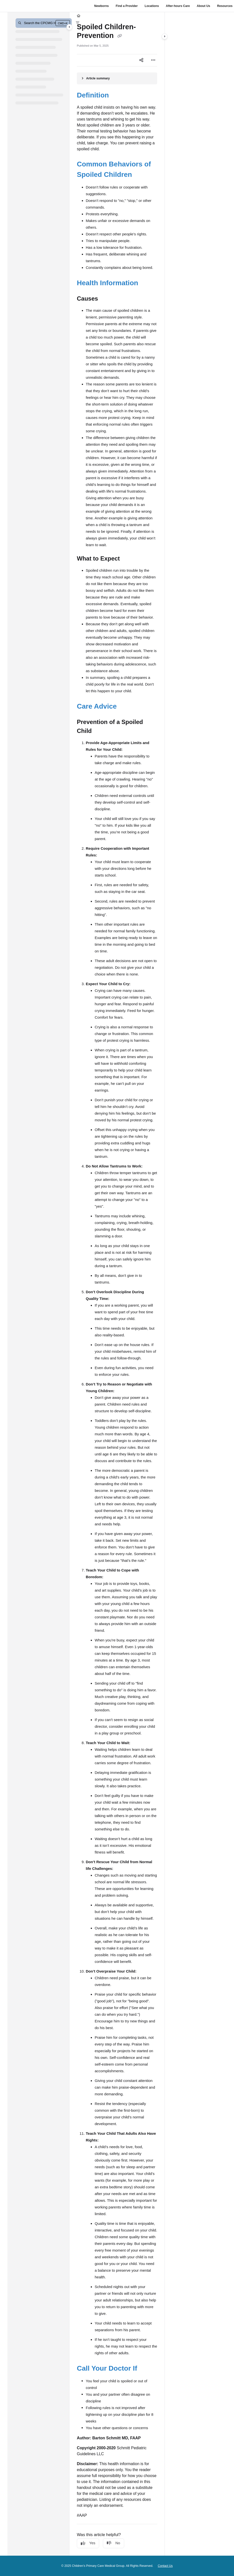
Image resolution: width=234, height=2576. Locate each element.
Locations (152, 6)
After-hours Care (178, 6)
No (113, 2543)
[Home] (78, 16)
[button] (43, 23)
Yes (88, 2543)
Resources (225, 6)
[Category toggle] (69, 27)
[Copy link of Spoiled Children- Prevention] (120, 36)
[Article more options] (153, 60)
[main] (117, 1284)
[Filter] (77, 23)
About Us (203, 6)
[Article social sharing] (141, 60)
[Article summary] (117, 78)
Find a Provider (127, 6)
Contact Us (165, 2566)
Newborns (101, 6)
